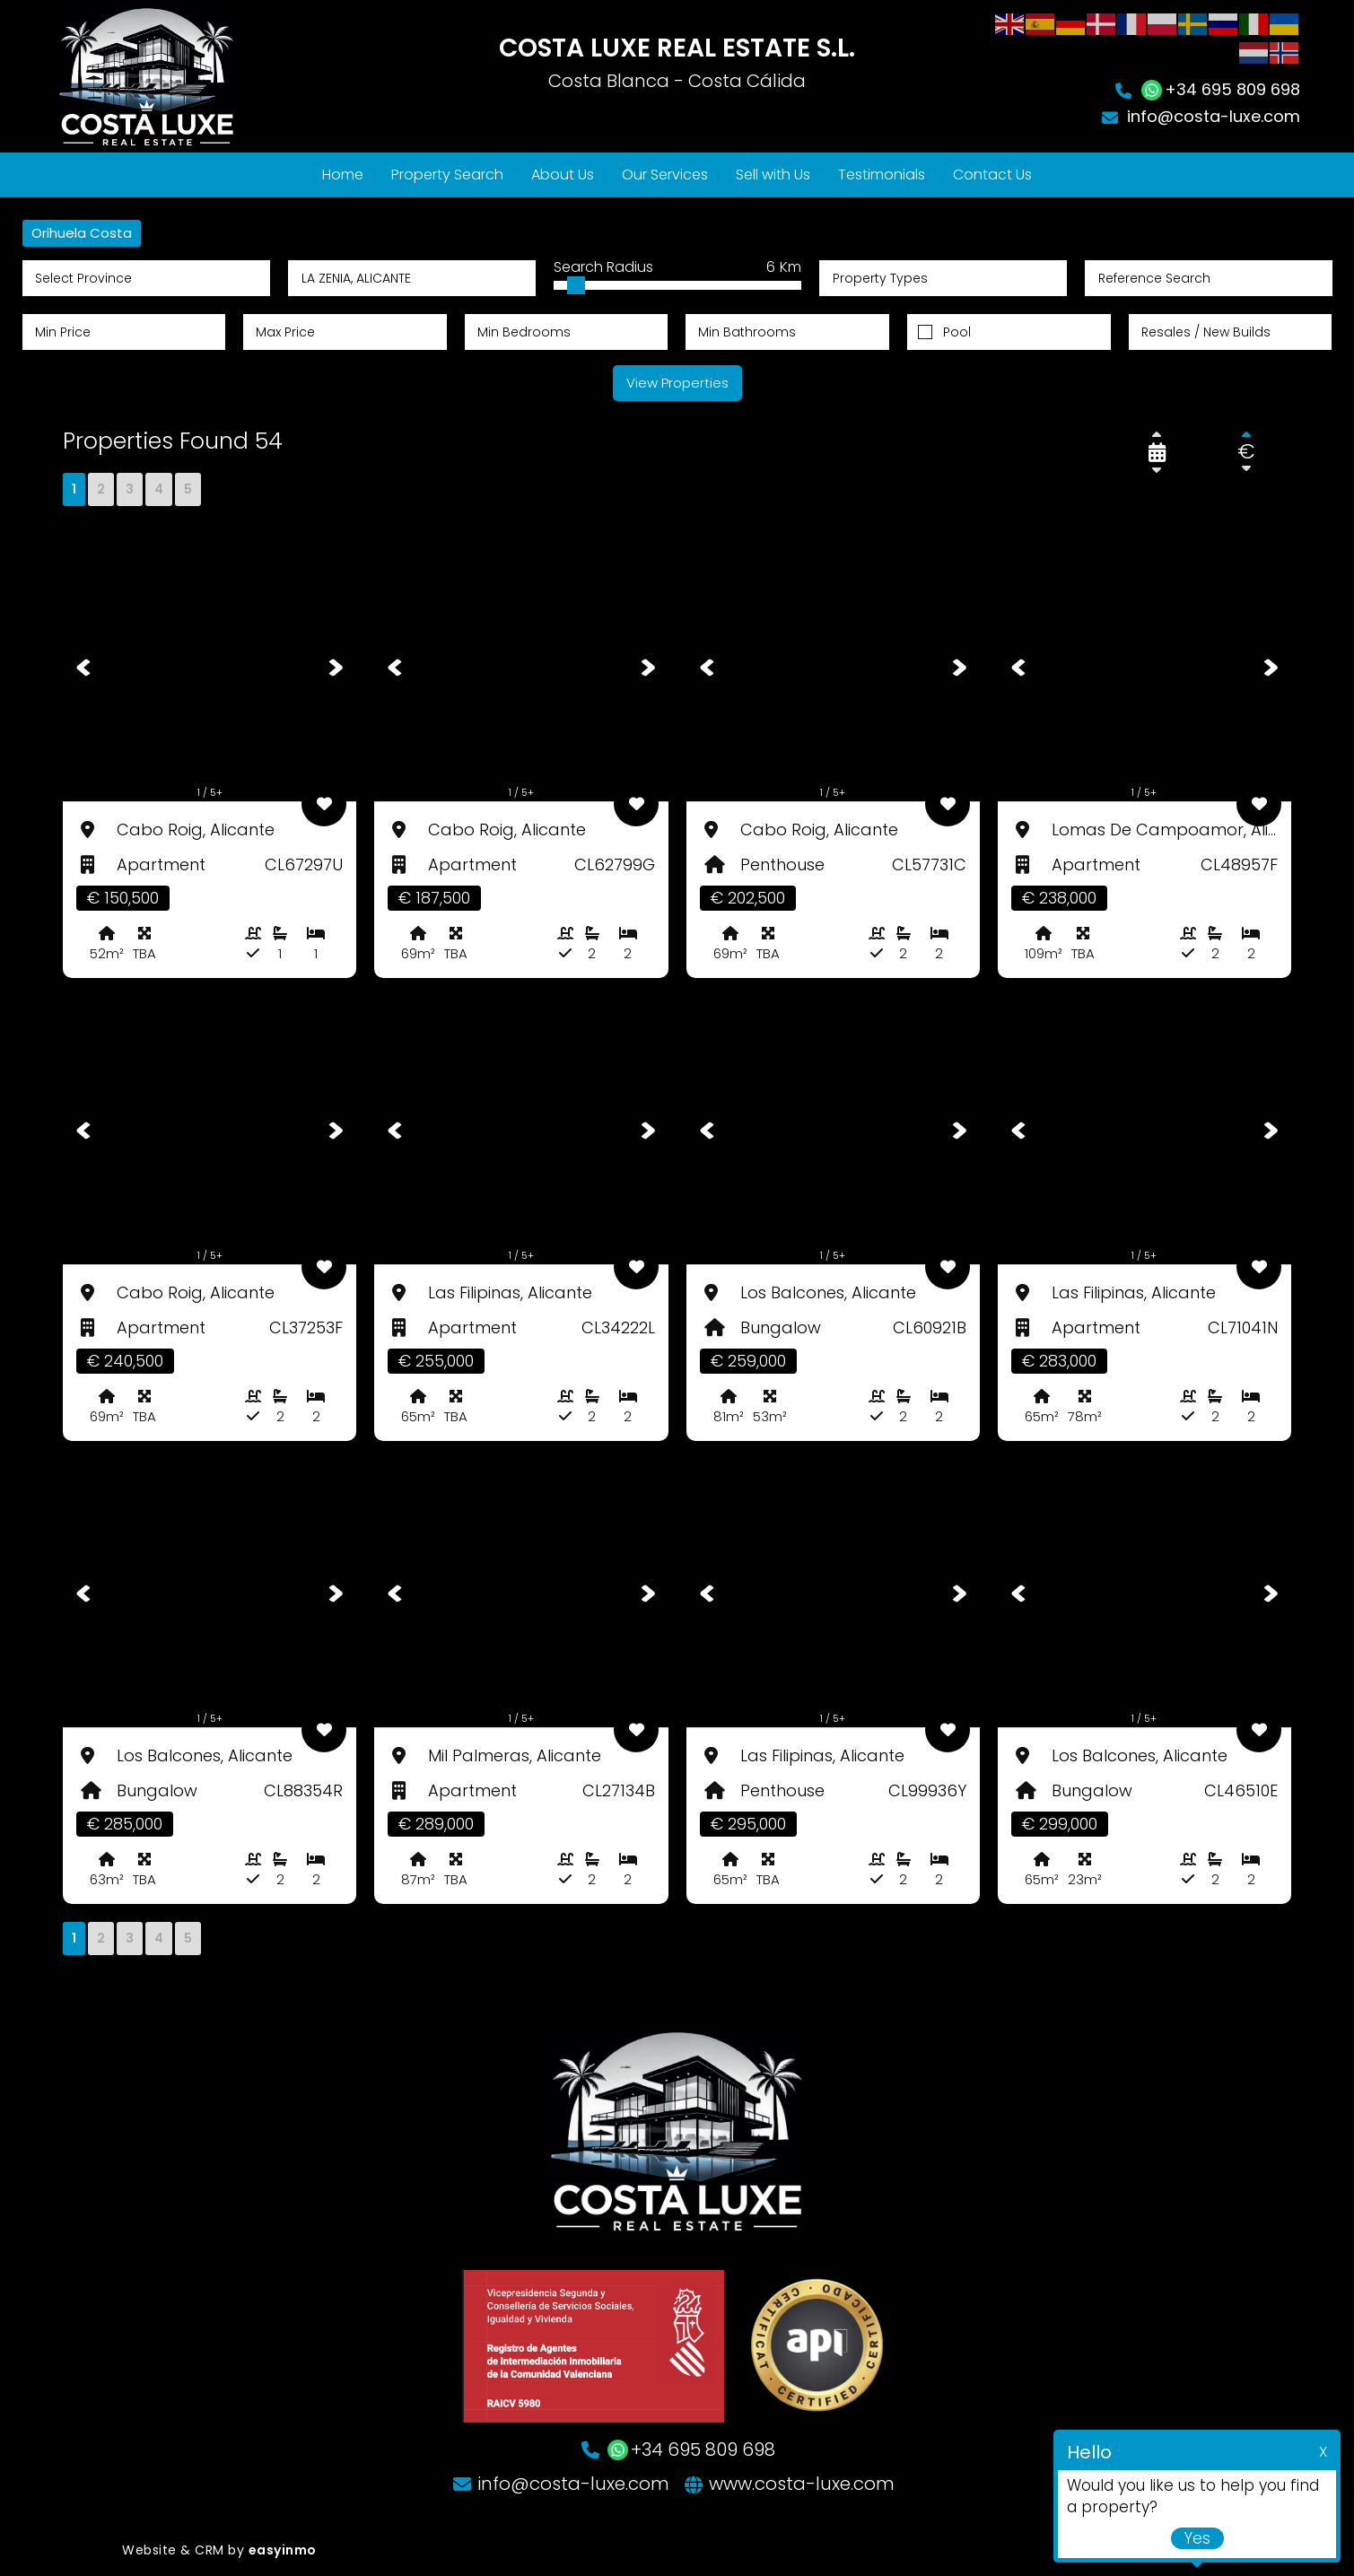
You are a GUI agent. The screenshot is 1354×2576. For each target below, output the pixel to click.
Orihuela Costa (81, 232)
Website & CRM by (219, 2550)
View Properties (677, 382)
